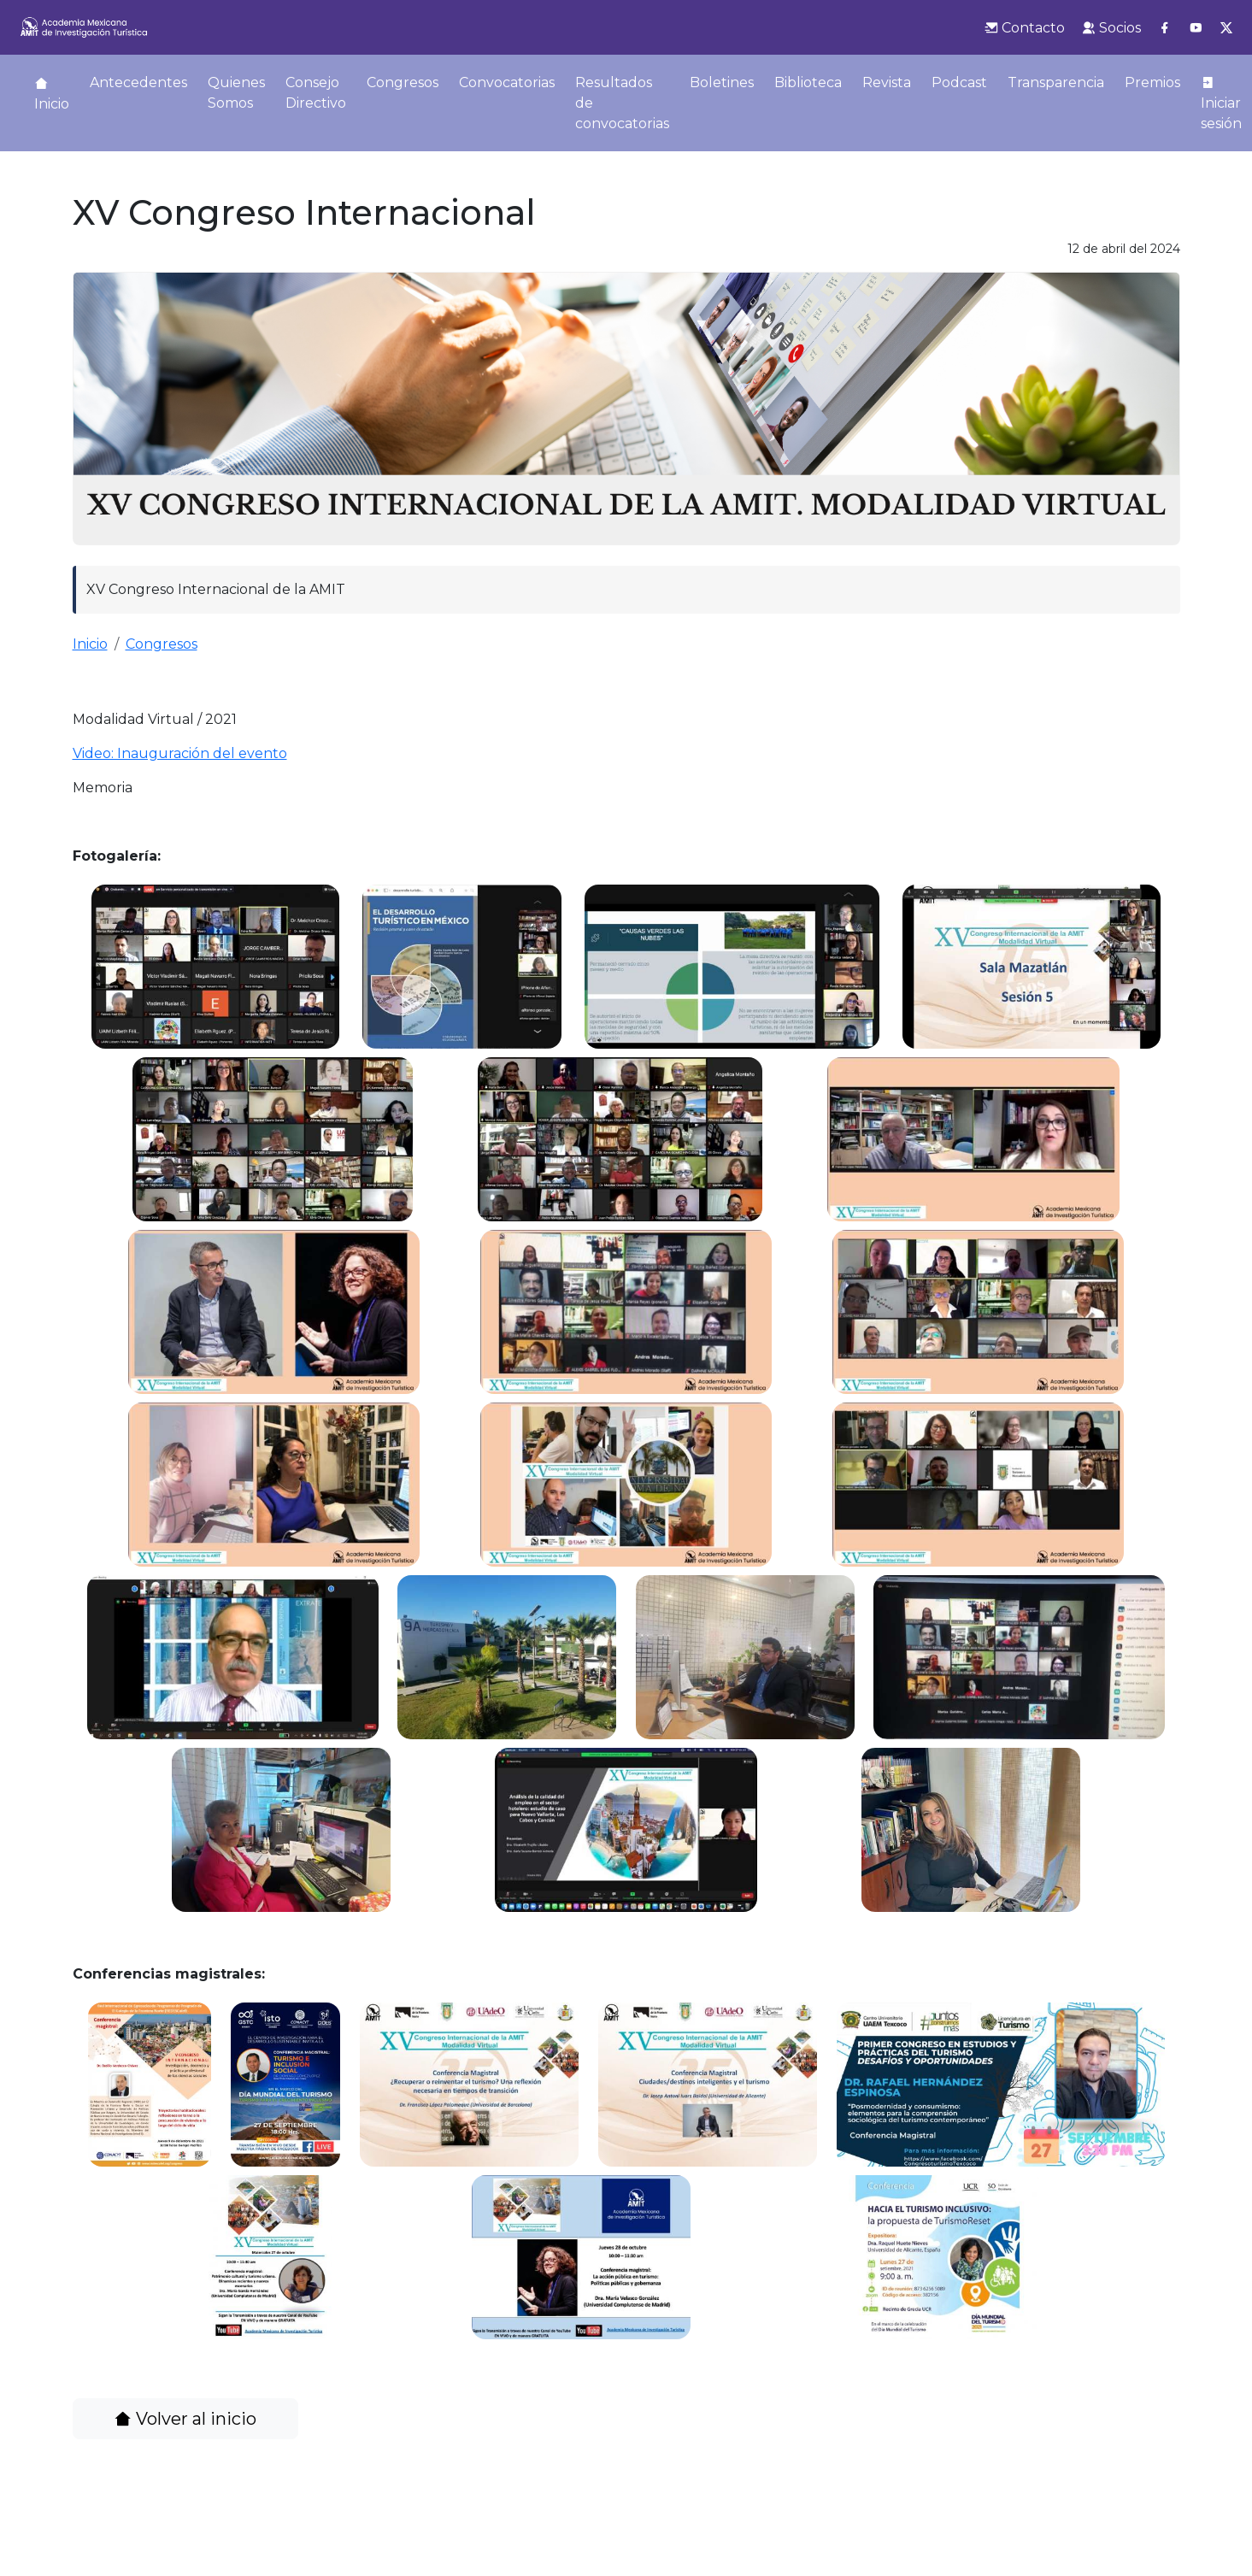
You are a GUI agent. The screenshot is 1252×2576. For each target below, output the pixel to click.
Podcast (959, 82)
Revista (886, 82)
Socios (1111, 28)
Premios (1152, 82)
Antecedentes (138, 82)
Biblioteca (808, 82)
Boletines (722, 82)
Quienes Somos (236, 92)
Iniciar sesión (1221, 103)
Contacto (1025, 28)
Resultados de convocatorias (622, 103)
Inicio (51, 94)
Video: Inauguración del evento (180, 753)
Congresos (402, 82)
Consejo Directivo (315, 92)
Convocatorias (507, 82)
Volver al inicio (185, 2418)
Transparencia (1056, 82)
